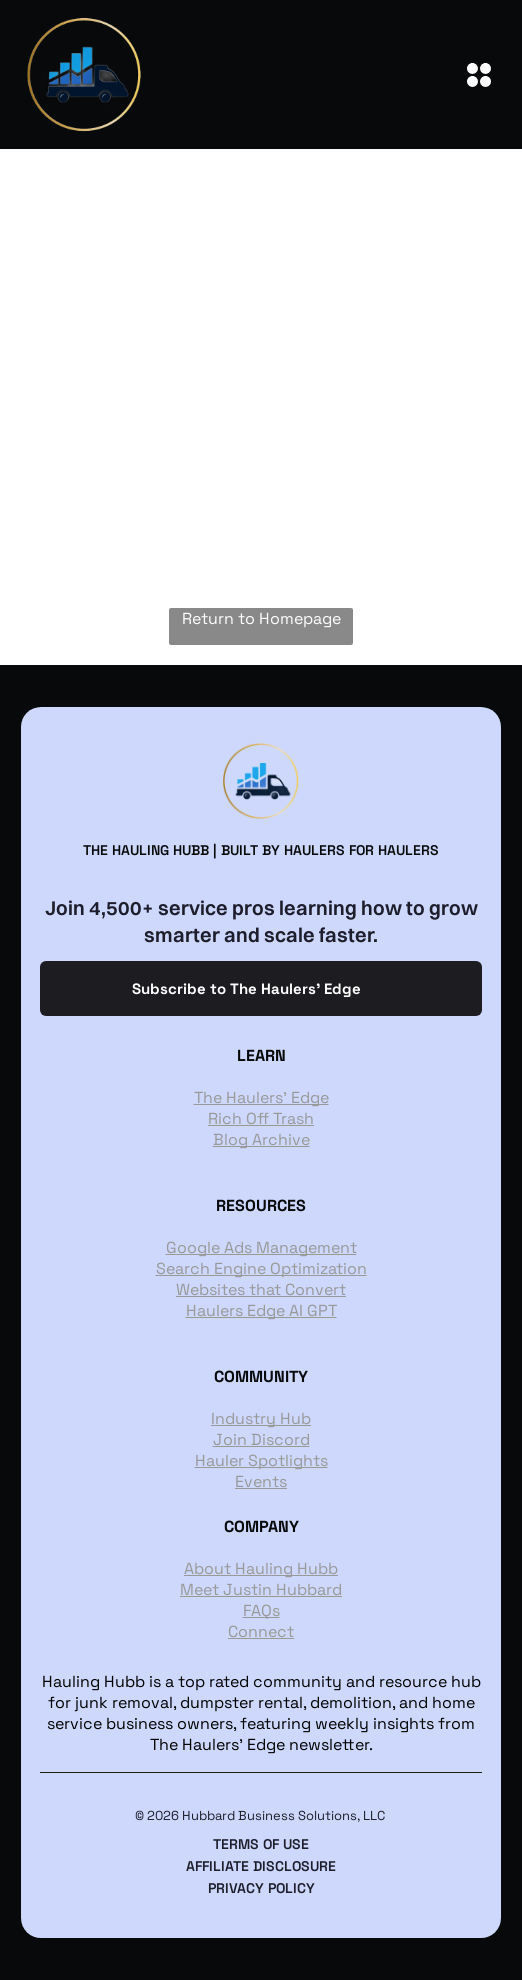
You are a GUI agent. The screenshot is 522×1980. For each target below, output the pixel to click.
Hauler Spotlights (261, 1460)
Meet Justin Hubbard (261, 1589)
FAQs (261, 1610)
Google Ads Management (261, 1247)
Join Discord (261, 1439)
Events (261, 1481)
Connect (261, 1631)
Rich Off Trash (261, 1118)
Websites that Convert (261, 1289)
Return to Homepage (261, 618)
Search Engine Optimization (261, 1268)
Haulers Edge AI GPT (261, 1310)
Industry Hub (261, 1418)
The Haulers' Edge (261, 1097)
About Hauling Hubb (261, 1568)
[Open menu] (479, 75)
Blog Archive (261, 1139)
